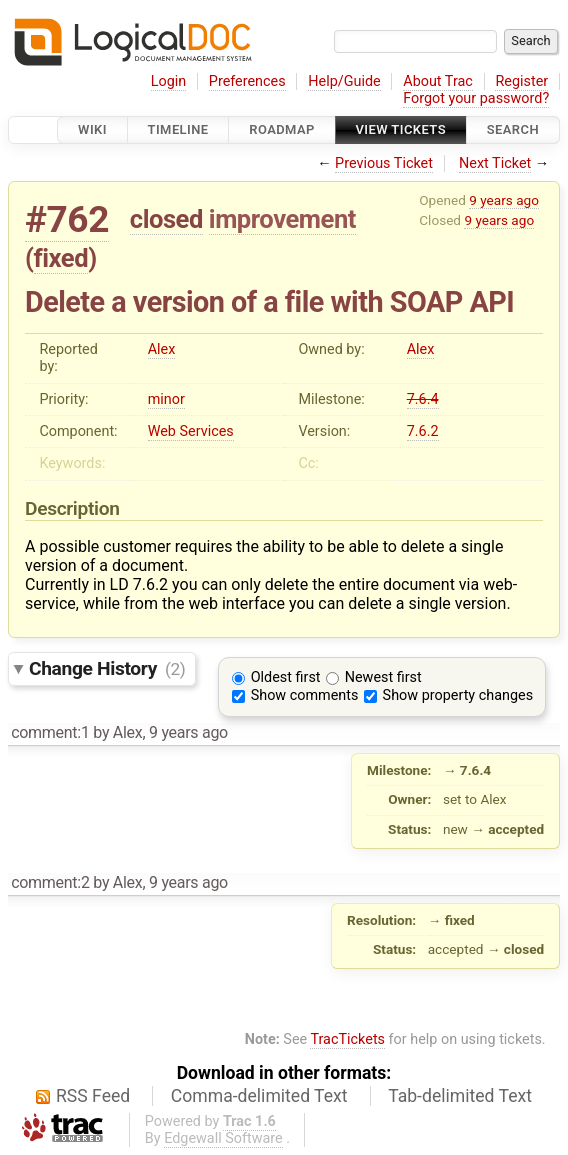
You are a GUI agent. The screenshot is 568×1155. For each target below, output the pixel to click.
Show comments (305, 695)
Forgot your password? (476, 98)
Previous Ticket (384, 163)
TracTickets (347, 1039)
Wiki (92, 129)
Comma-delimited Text (259, 1096)
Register (521, 81)
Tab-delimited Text (460, 1096)
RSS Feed (93, 1096)
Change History (107, 668)
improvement (282, 219)
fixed (61, 258)
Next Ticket (495, 163)
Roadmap (282, 129)
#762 (67, 219)
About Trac (438, 81)
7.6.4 (423, 399)
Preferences (247, 81)
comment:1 (50, 732)
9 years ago (504, 200)
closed (166, 219)
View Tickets (401, 129)
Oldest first (286, 677)
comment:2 (50, 882)
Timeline (178, 129)
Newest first (383, 677)
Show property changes (458, 695)
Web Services (191, 431)
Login (169, 81)
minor (166, 399)
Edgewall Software (223, 1138)
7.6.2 (423, 431)
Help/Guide (344, 81)
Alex (162, 349)
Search (513, 129)
